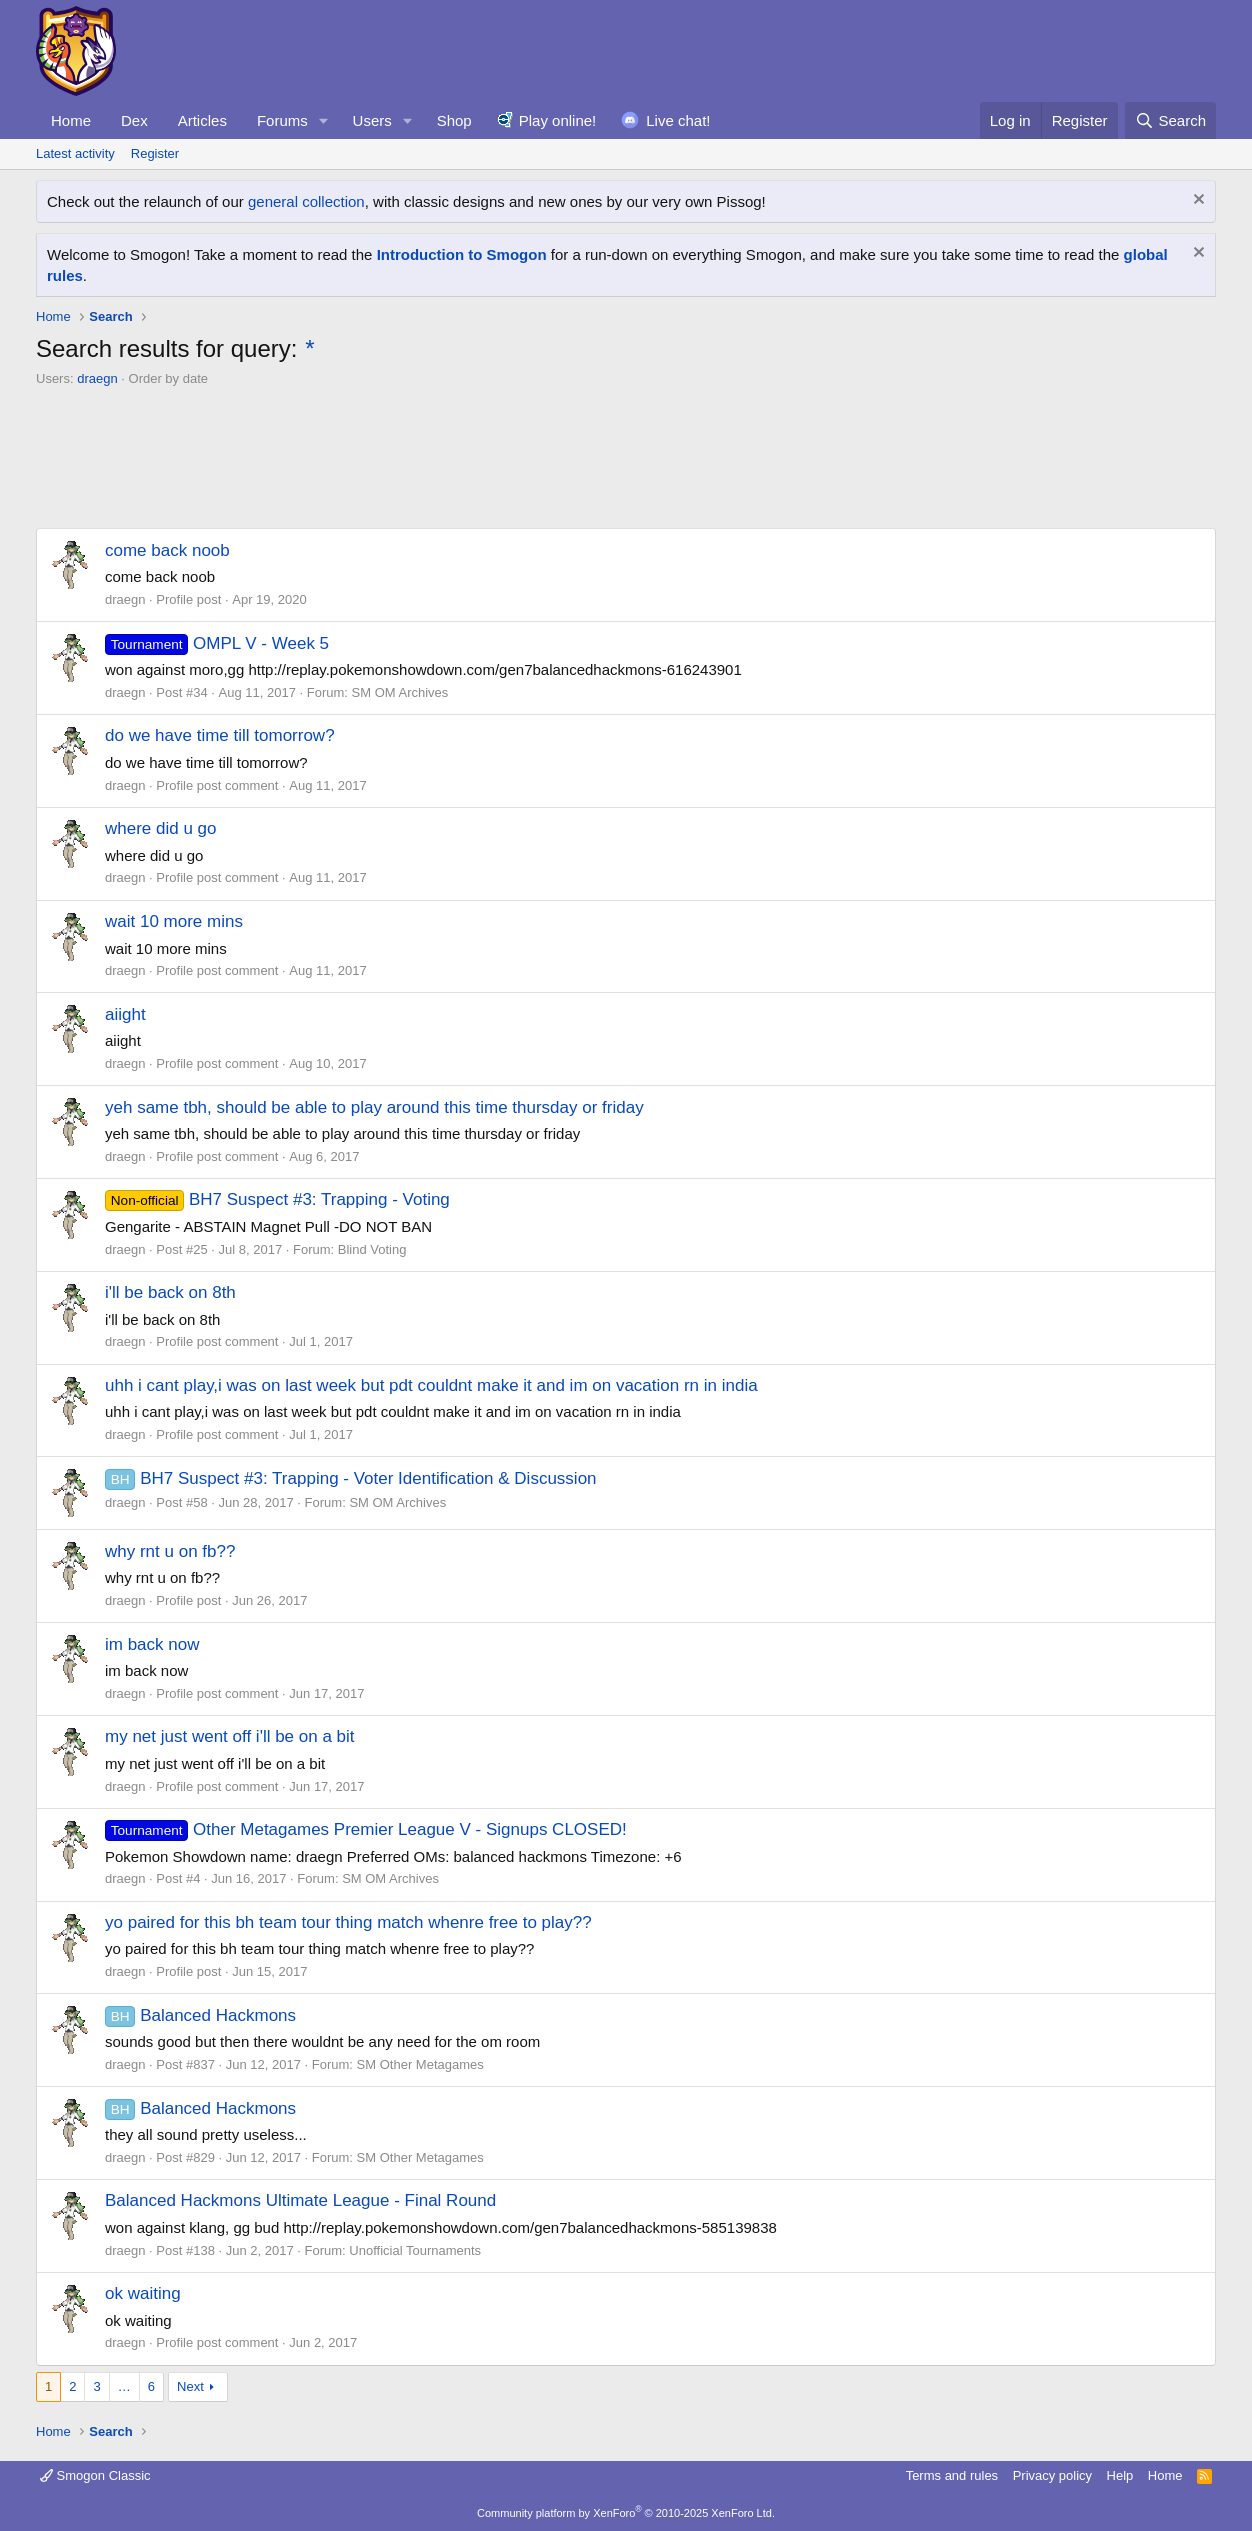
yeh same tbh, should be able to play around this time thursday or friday (374, 1107)
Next (190, 2386)
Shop (454, 120)
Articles (202, 120)
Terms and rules (952, 2475)
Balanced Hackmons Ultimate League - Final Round (300, 2200)
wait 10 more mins (174, 921)
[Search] (1170, 120)
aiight (125, 1014)
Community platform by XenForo (626, 2513)
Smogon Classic (95, 2475)
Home (71, 120)
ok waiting (143, 2293)
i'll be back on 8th (170, 1292)
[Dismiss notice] (1196, 201)
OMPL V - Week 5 (217, 643)
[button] (324, 120)
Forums (282, 120)
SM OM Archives (400, 692)
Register (155, 153)
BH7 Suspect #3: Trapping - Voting (277, 1199)
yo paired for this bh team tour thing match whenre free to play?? (348, 1922)
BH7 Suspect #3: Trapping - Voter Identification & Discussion (351, 1478)
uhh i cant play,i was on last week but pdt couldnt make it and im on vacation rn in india (431, 1385)
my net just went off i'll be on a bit (230, 1736)
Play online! (558, 120)
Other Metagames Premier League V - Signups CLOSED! (366, 1829)
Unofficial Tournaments (415, 2250)
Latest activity (75, 153)
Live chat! (678, 120)
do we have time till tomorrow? (220, 735)
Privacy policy (1052, 2475)
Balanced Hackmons (200, 2015)
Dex (134, 120)
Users (372, 120)
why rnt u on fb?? (170, 1551)
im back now (152, 1644)
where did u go (161, 828)
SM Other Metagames (420, 2064)
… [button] (124, 2386)
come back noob (167, 550)
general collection (306, 201)
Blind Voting (372, 1249)
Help (1120, 2475)
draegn (97, 378)
